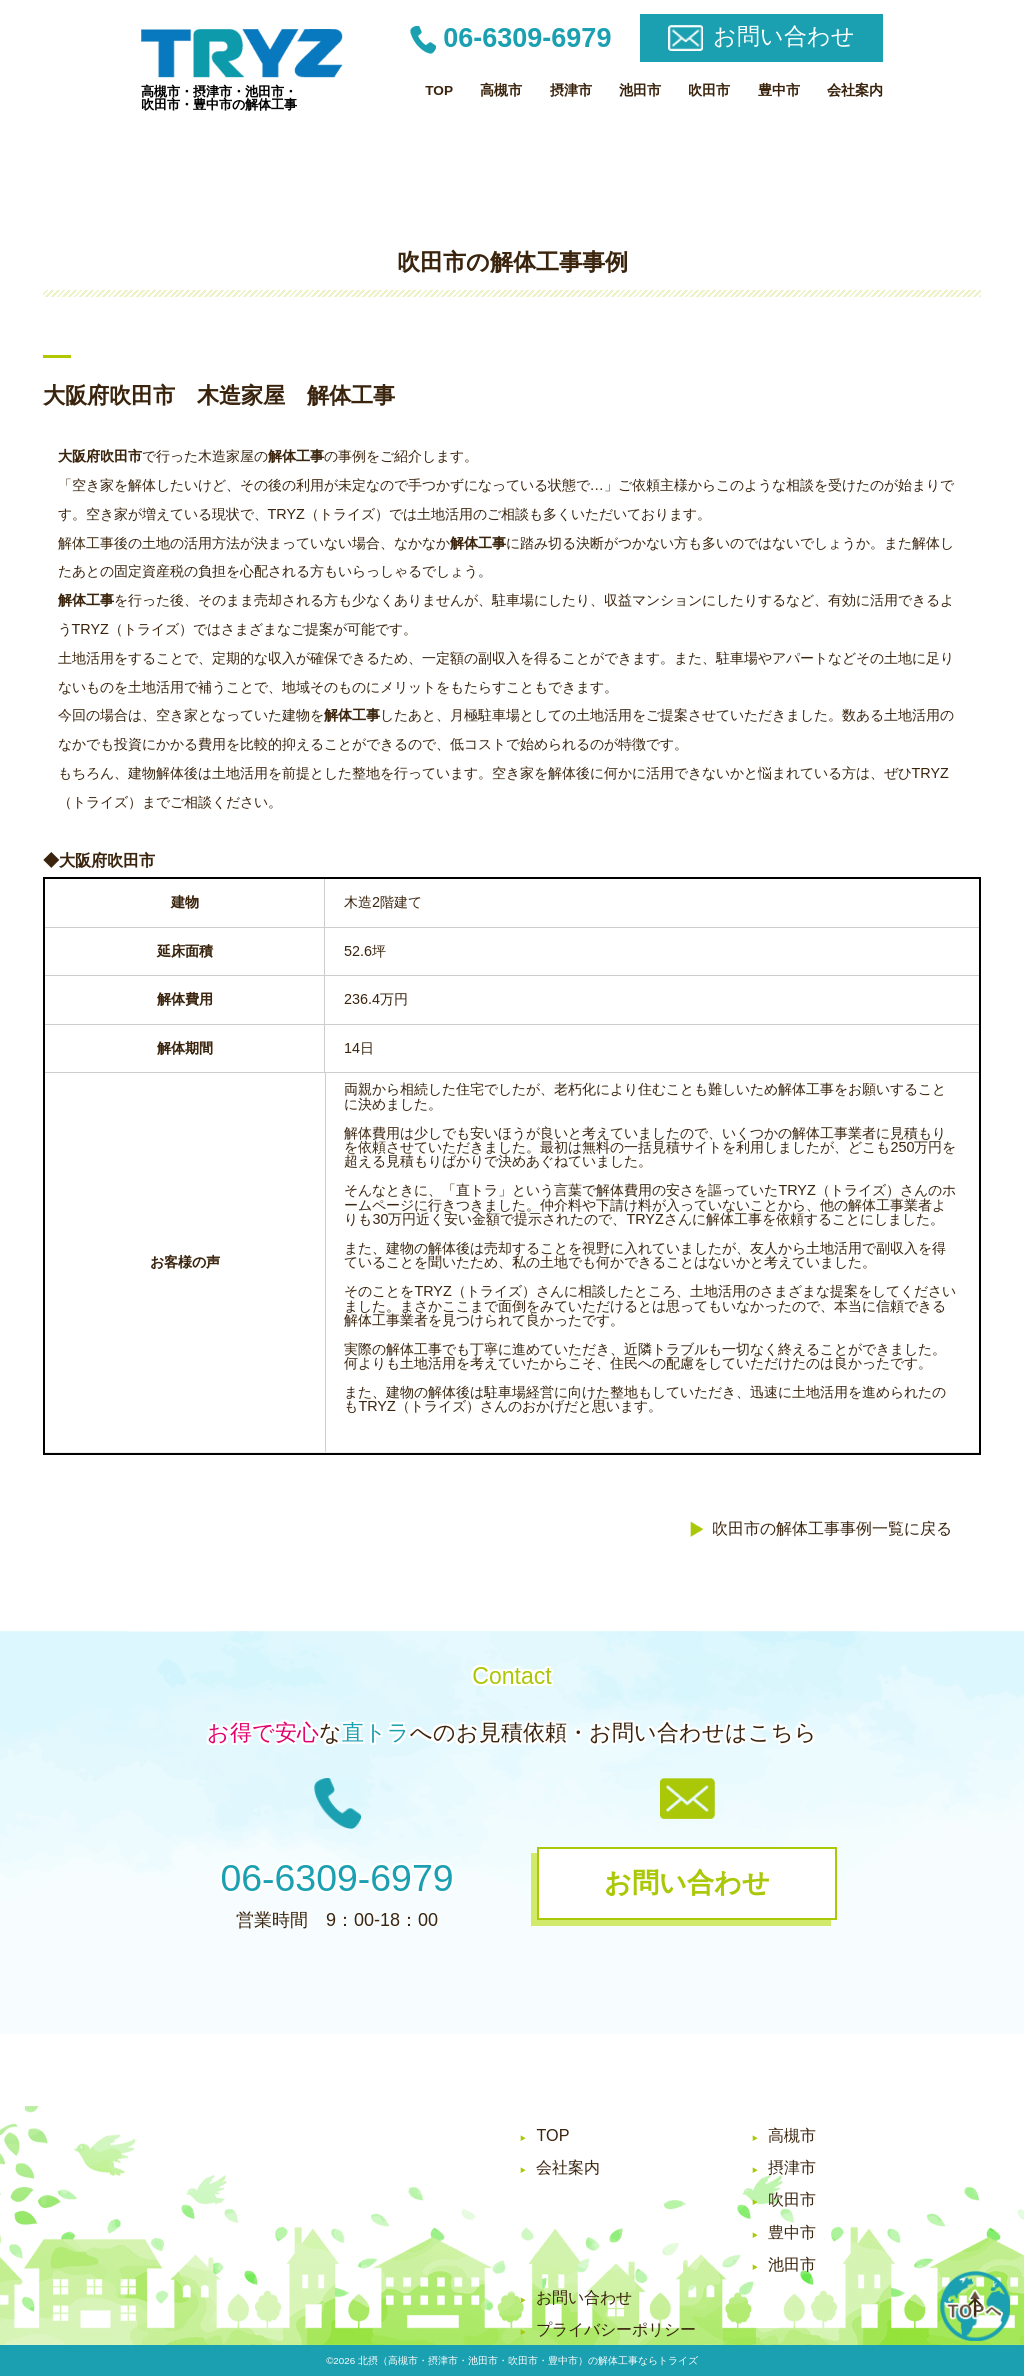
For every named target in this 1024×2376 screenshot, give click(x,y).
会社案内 (855, 90)
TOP (439, 90)
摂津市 (571, 90)
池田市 (640, 90)
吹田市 (709, 90)
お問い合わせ (584, 2297)
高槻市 (501, 90)
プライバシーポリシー (616, 2329)
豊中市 (779, 90)
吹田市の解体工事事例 (512, 262)
